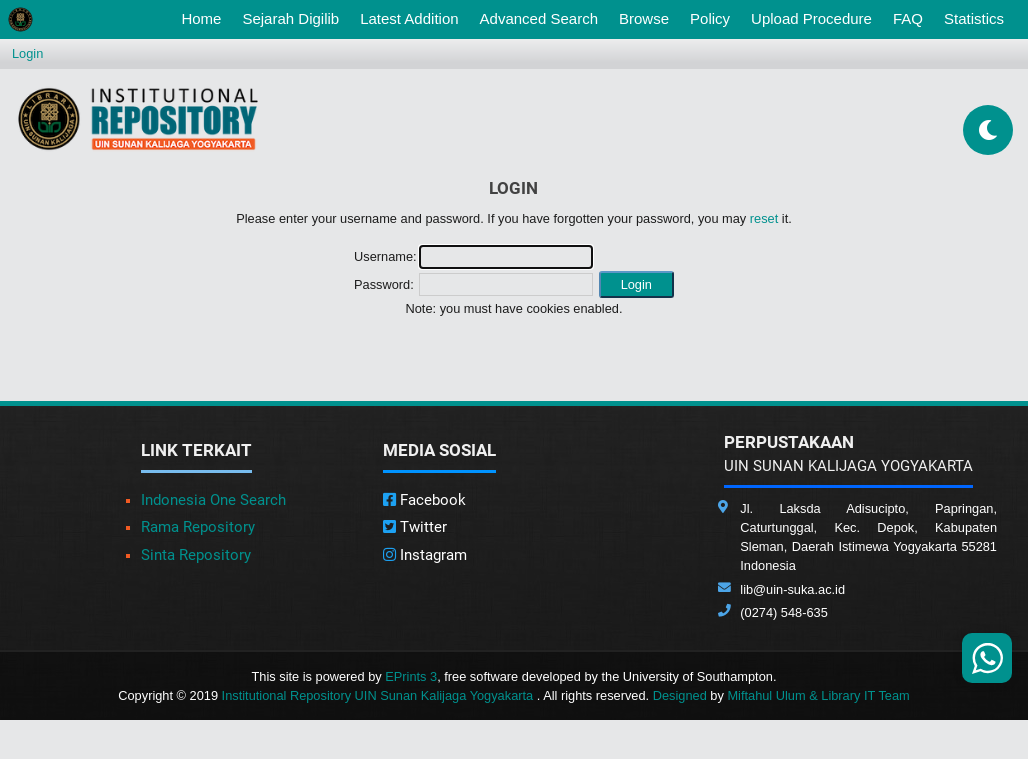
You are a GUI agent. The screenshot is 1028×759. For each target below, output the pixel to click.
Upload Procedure (811, 18)
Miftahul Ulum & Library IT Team (818, 695)
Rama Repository (198, 527)
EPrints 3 (411, 676)
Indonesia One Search (213, 500)
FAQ (908, 18)
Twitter (415, 527)
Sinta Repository (196, 555)
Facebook (424, 500)
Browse (644, 18)
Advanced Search (539, 18)
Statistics (974, 18)
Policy (710, 18)
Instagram (425, 555)
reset (764, 218)
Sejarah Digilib (290, 18)
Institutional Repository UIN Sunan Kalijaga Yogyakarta (379, 695)
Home (205, 17)
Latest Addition (409, 18)
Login (27, 53)
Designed (680, 695)
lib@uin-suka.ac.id (792, 589)
